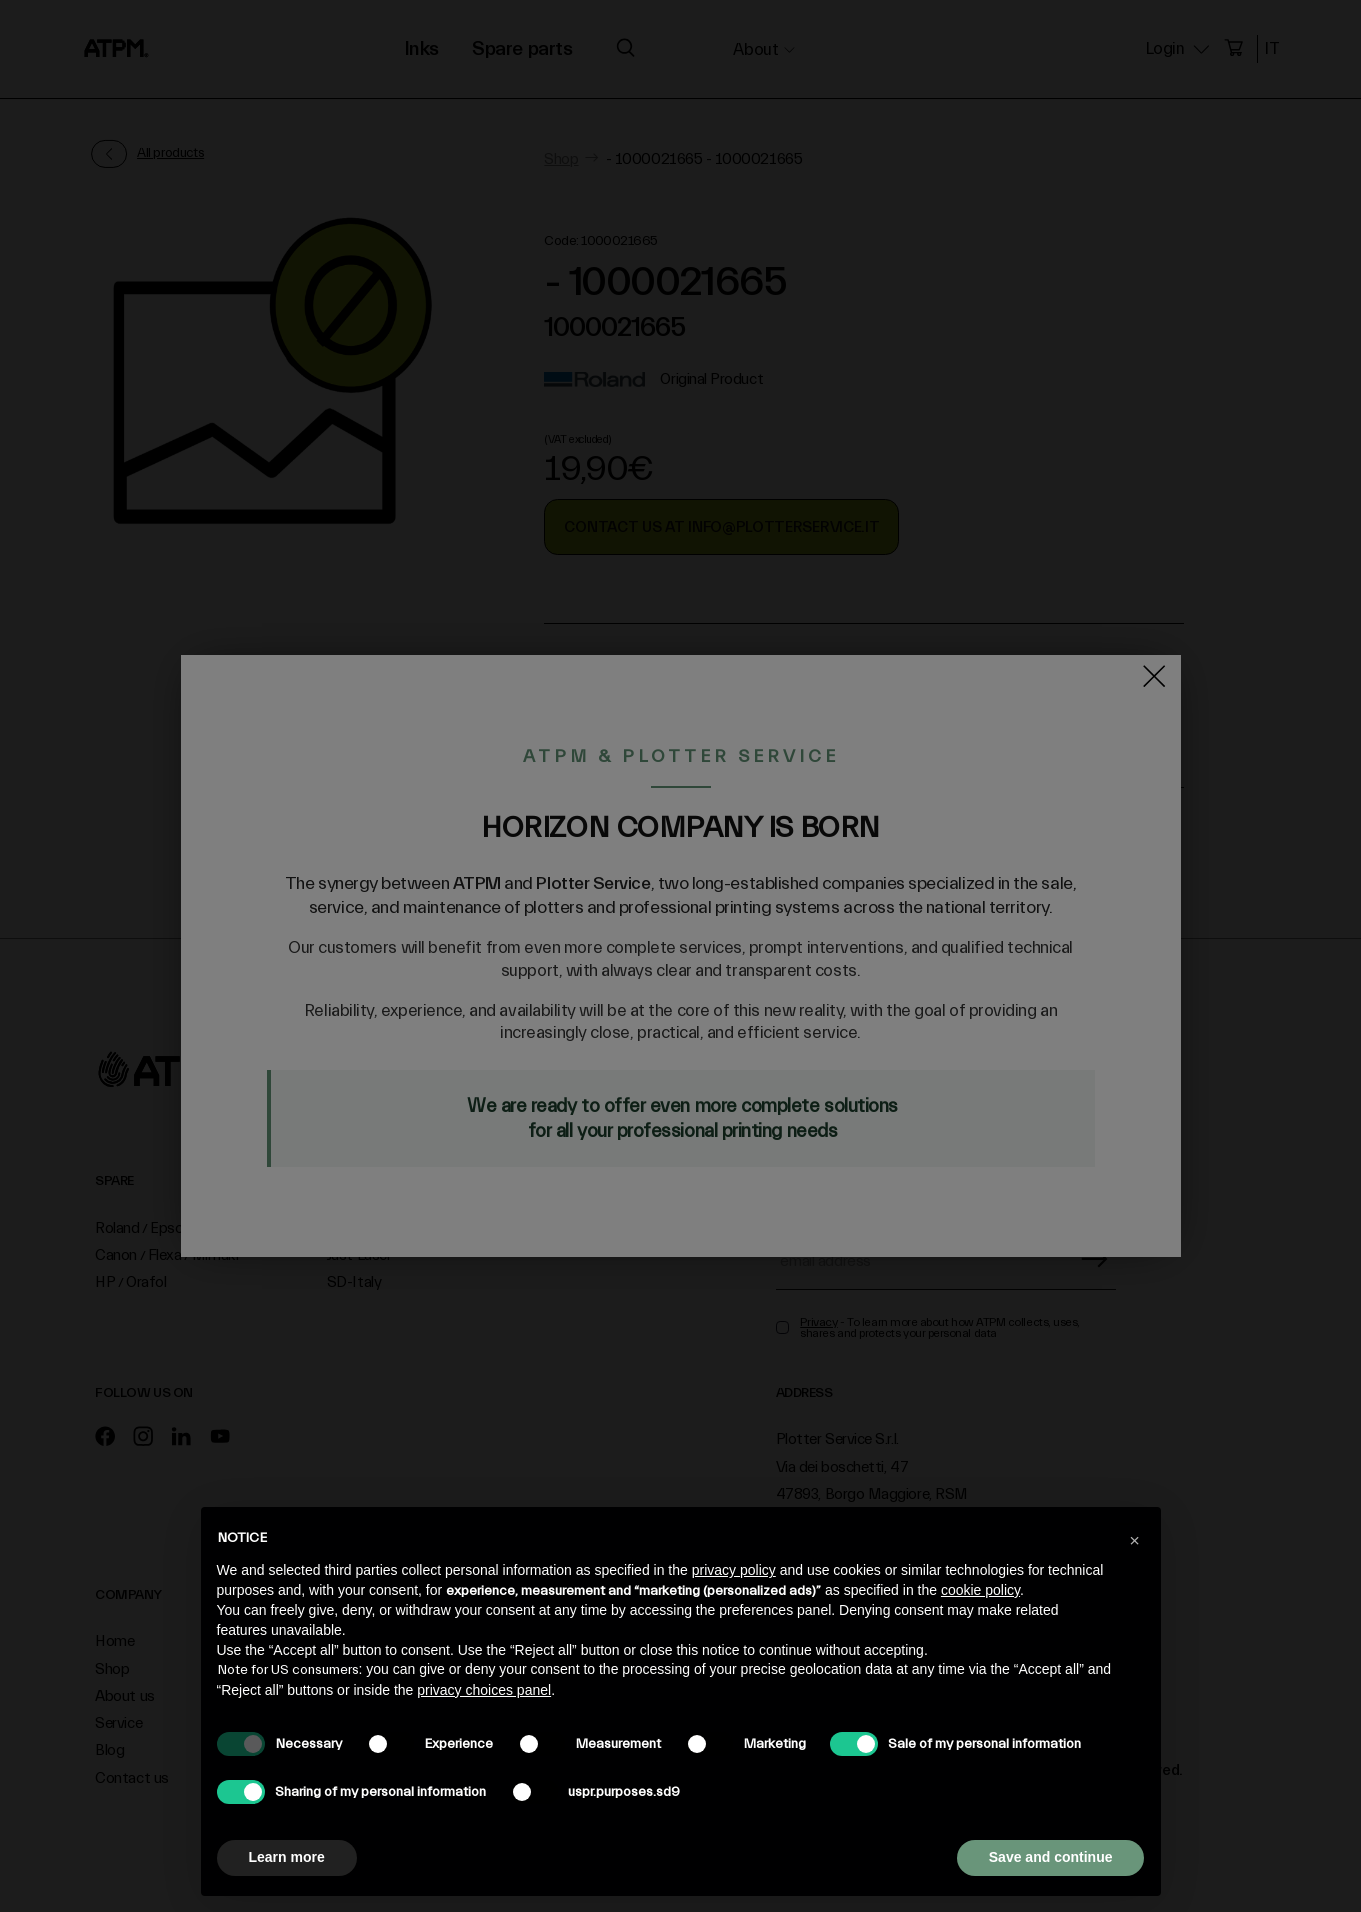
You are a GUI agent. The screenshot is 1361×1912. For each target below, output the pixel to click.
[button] (1135, 1539)
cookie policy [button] (980, 1590)
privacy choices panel (484, 1690)
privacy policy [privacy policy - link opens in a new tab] (734, 1570)
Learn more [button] (287, 1857)
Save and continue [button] (1051, 1857)
